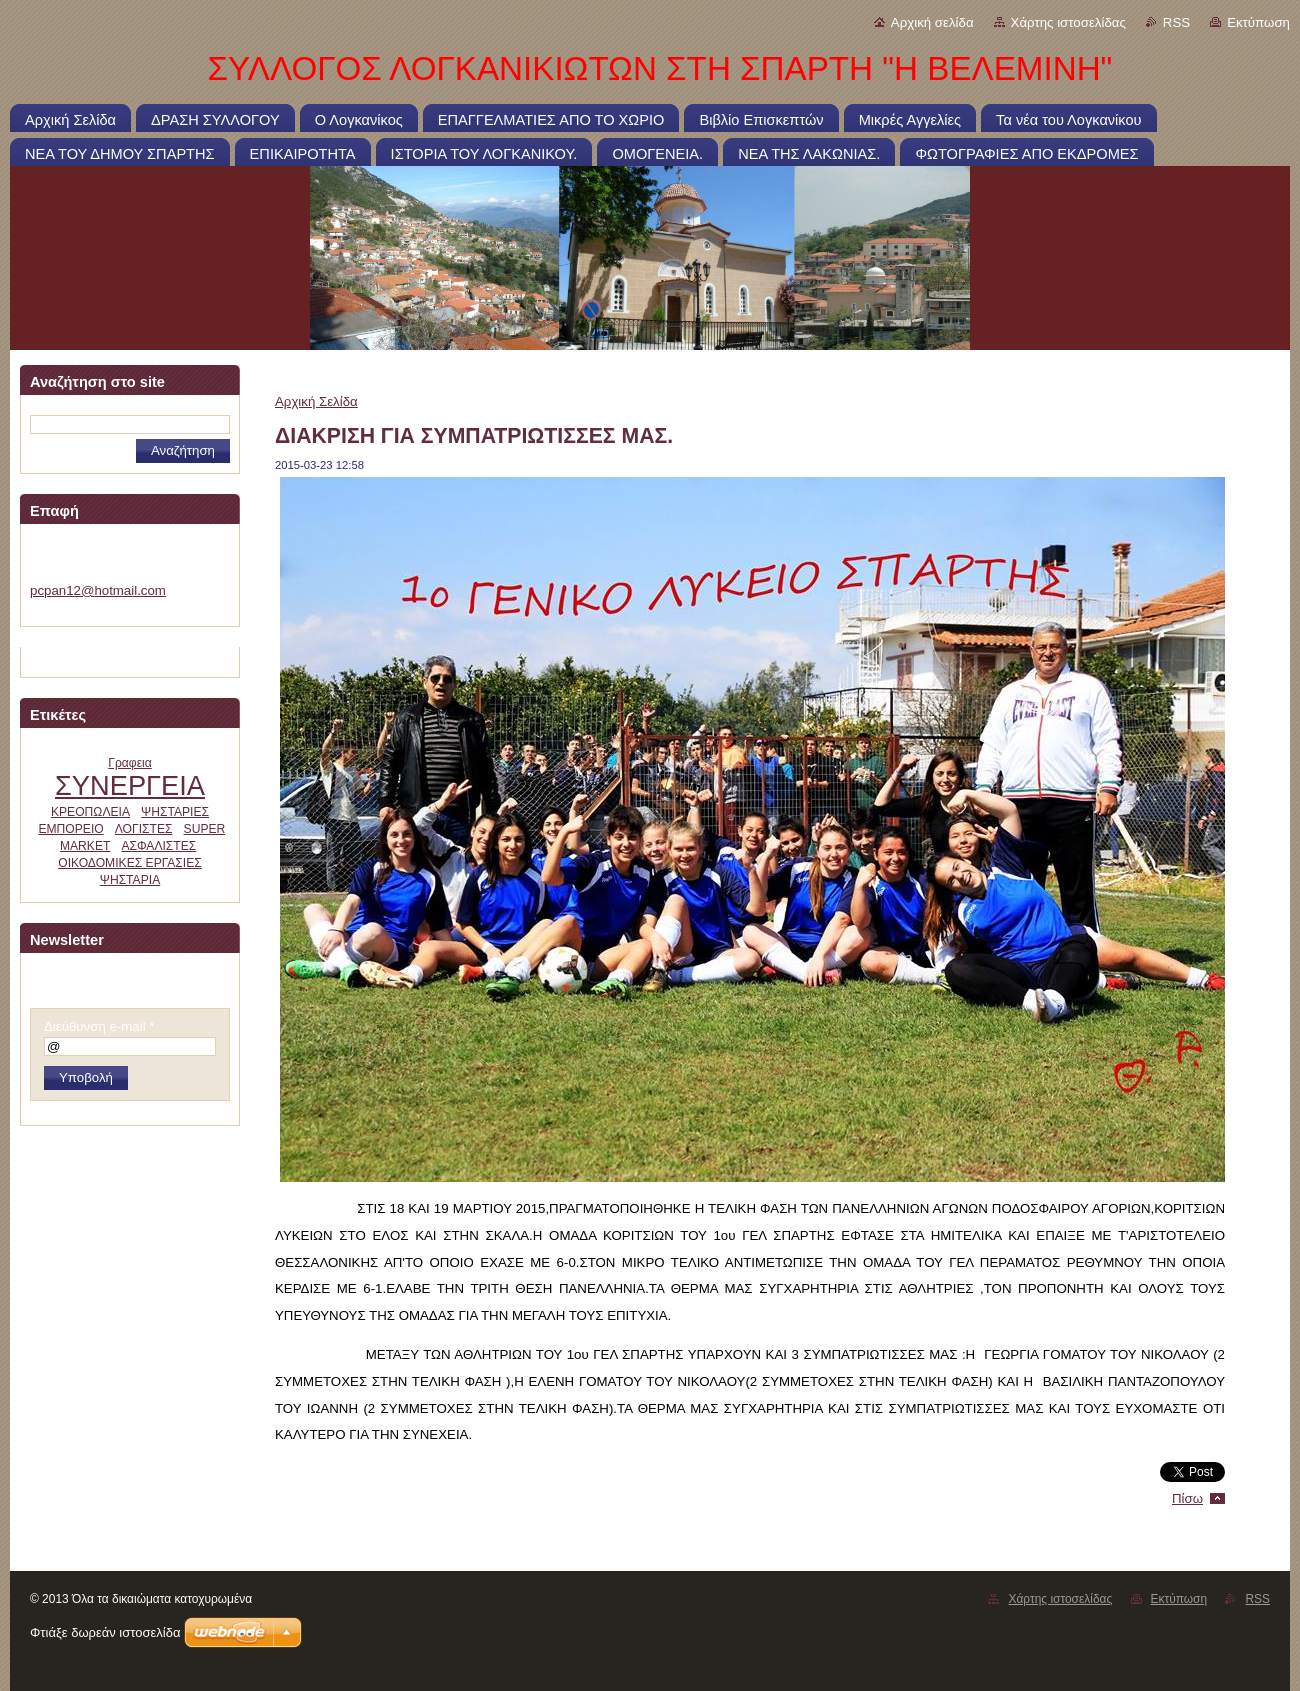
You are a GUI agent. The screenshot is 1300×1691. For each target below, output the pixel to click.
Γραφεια (130, 763)
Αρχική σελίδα (932, 22)
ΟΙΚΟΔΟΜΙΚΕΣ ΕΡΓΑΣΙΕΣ (130, 863)
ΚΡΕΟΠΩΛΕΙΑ (90, 812)
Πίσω (1187, 1498)
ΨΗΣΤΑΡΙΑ (130, 880)
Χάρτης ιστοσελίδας (1068, 22)
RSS (1176, 22)
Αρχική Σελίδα (316, 401)
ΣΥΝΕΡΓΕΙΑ (130, 785)
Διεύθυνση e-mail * (99, 1026)
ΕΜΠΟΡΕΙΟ (70, 829)
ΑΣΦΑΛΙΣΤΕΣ (158, 846)
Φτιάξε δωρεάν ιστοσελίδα (105, 1632)
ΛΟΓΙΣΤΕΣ (144, 829)
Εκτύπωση (1258, 22)
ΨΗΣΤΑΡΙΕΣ (175, 812)
